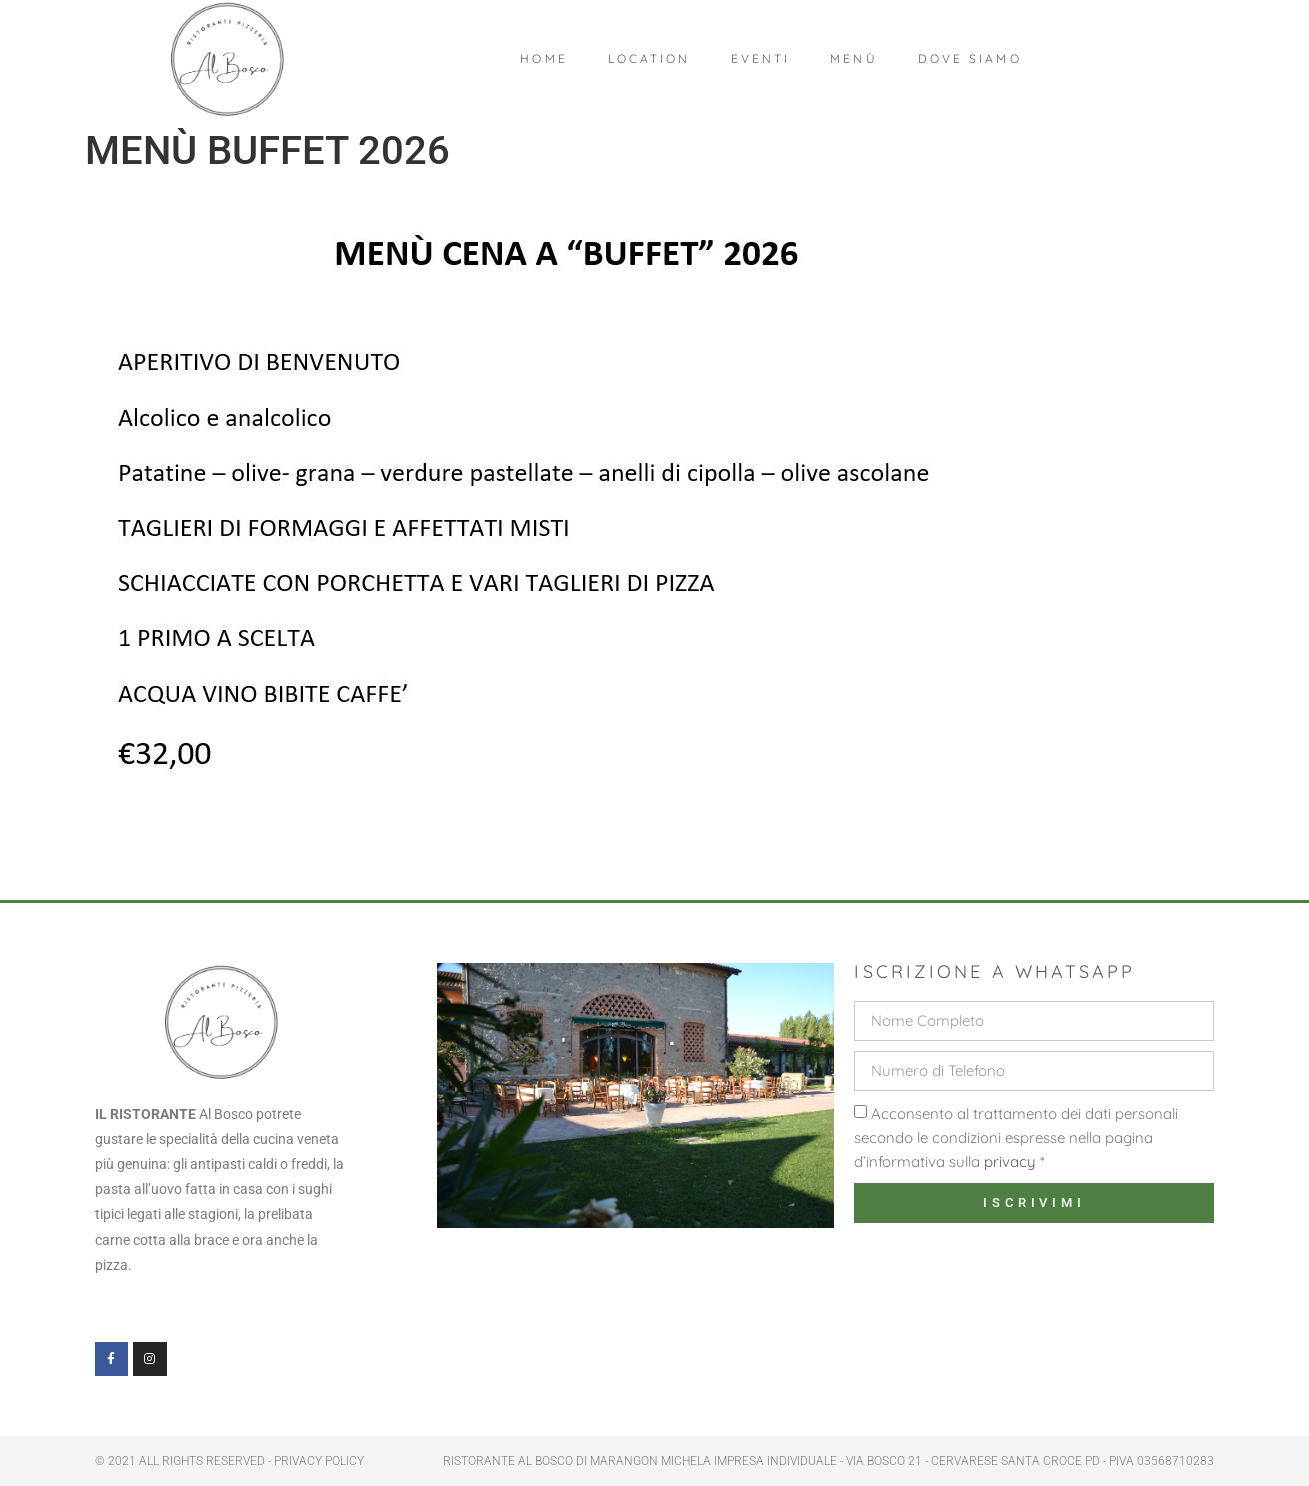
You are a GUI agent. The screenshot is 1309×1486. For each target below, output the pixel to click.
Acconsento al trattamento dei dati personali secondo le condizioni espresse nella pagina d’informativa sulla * (1016, 1137)
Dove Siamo (970, 58)
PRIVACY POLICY (319, 1461)
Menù (853, 58)
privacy (1010, 1161)
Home (543, 58)
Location (649, 58)
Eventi (761, 58)
